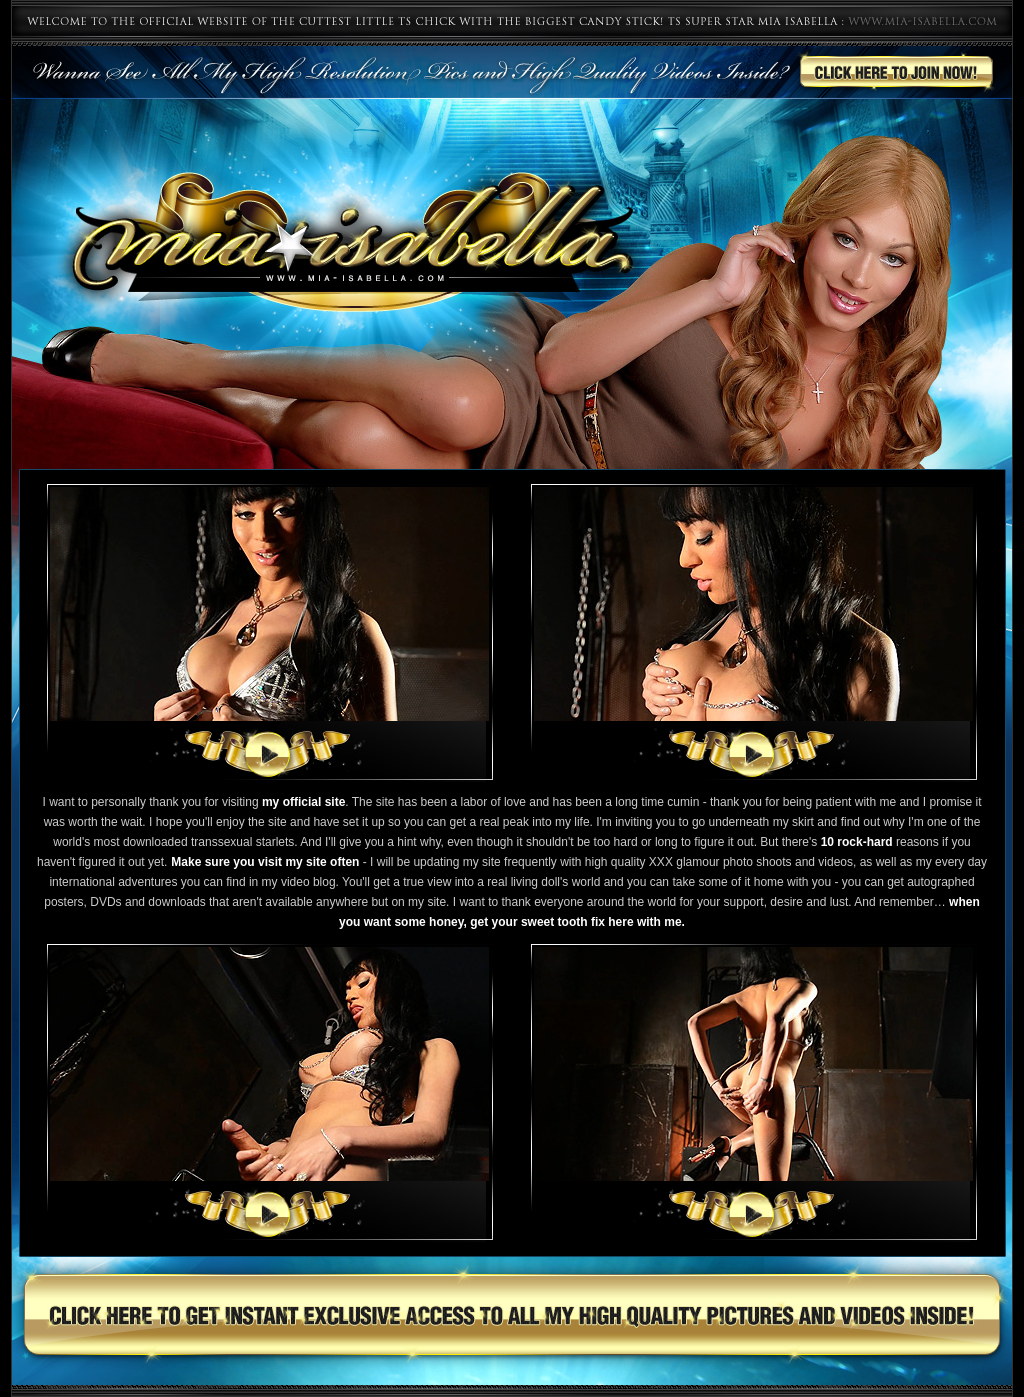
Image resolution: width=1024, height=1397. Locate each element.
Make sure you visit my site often (265, 862)
